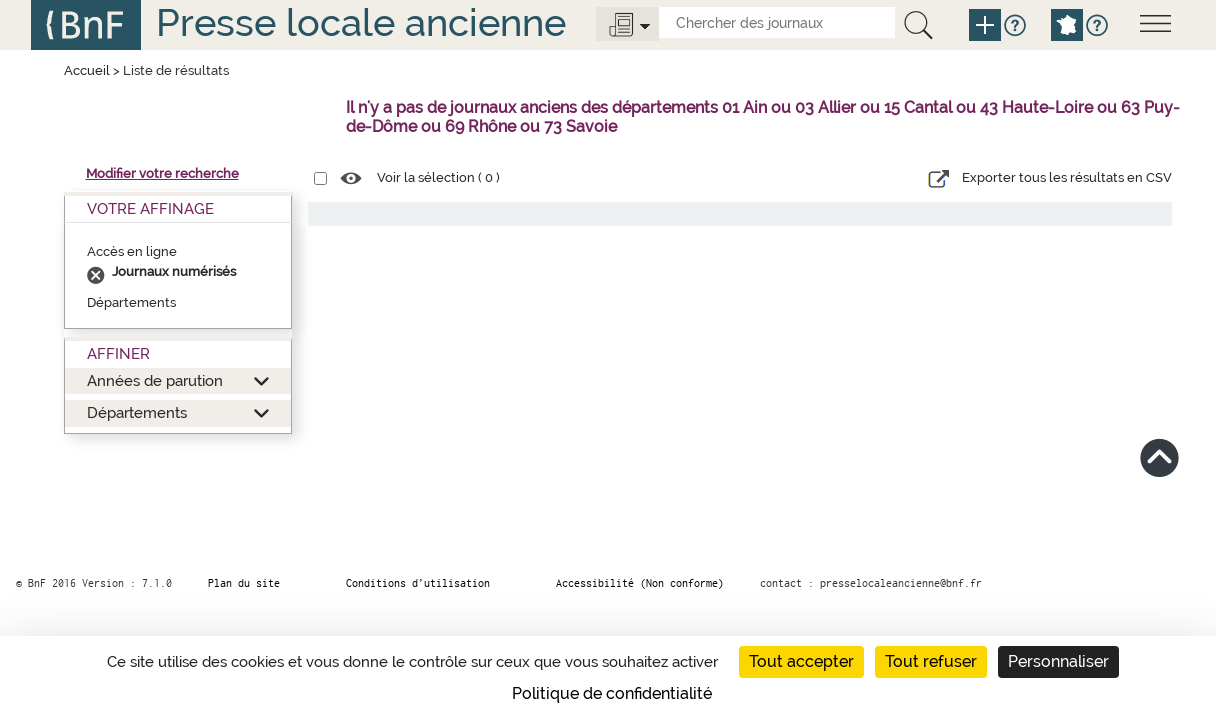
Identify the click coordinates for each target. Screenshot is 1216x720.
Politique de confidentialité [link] (612, 693)
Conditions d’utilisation (418, 583)
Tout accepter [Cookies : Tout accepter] (801, 661)
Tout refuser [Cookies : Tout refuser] (931, 661)
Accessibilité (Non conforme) (640, 583)
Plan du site (244, 583)
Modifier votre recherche (162, 173)
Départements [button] (137, 412)
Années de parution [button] (155, 380)
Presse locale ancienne (361, 22)
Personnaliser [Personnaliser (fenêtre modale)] (1058, 661)
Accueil (87, 70)
